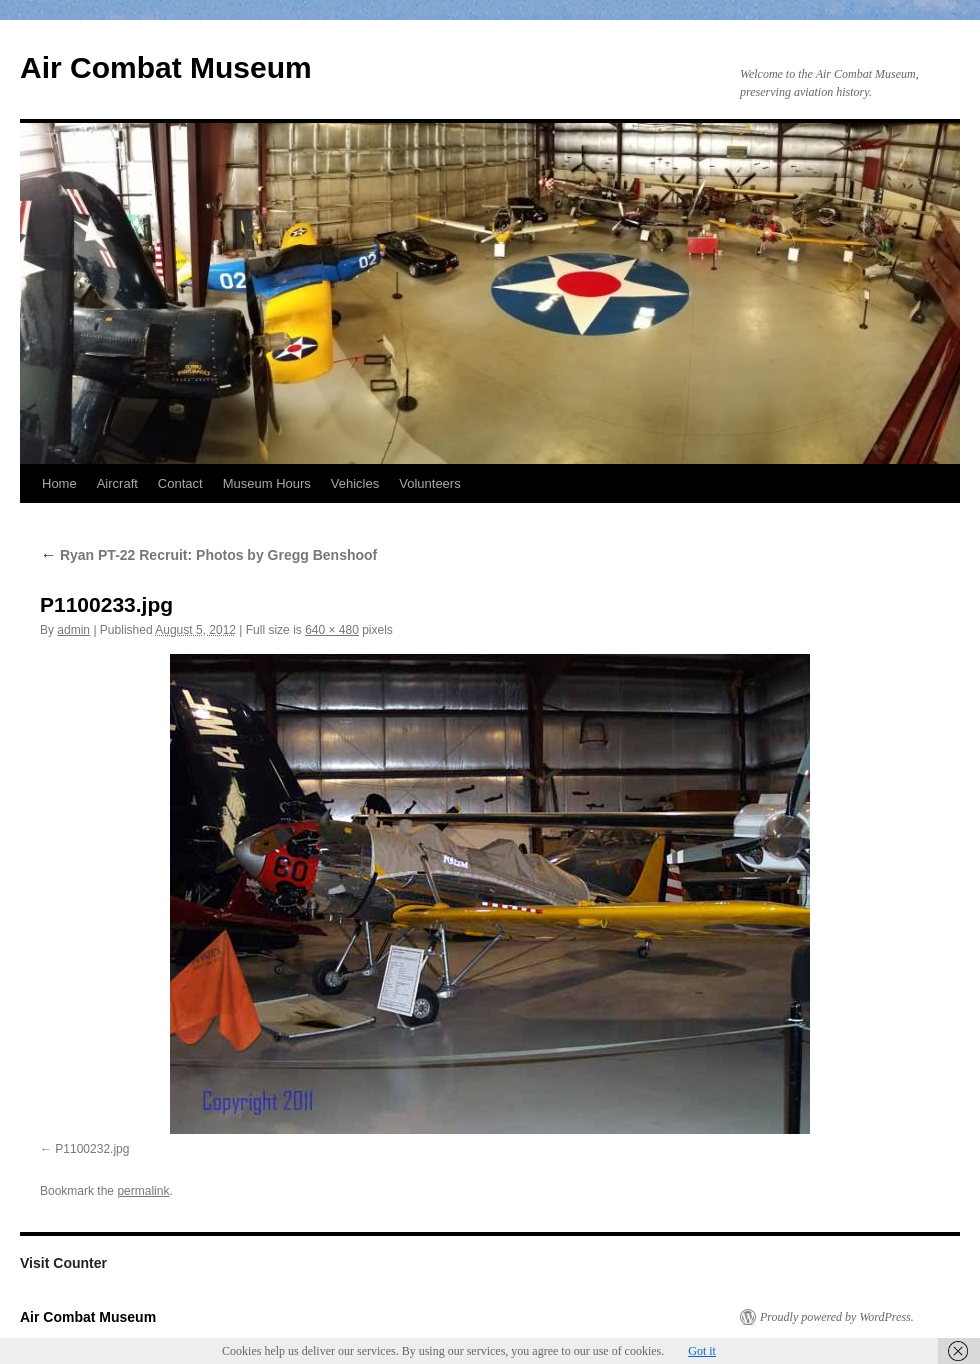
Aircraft (117, 483)
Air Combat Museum (166, 67)
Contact (180, 483)
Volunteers (429, 483)
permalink (143, 1191)
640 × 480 (332, 630)
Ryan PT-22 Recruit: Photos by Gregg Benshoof (208, 555)
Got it (702, 1351)
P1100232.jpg (92, 1149)
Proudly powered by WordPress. (837, 1317)
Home (59, 483)
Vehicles (355, 483)
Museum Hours (267, 483)
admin (73, 630)
